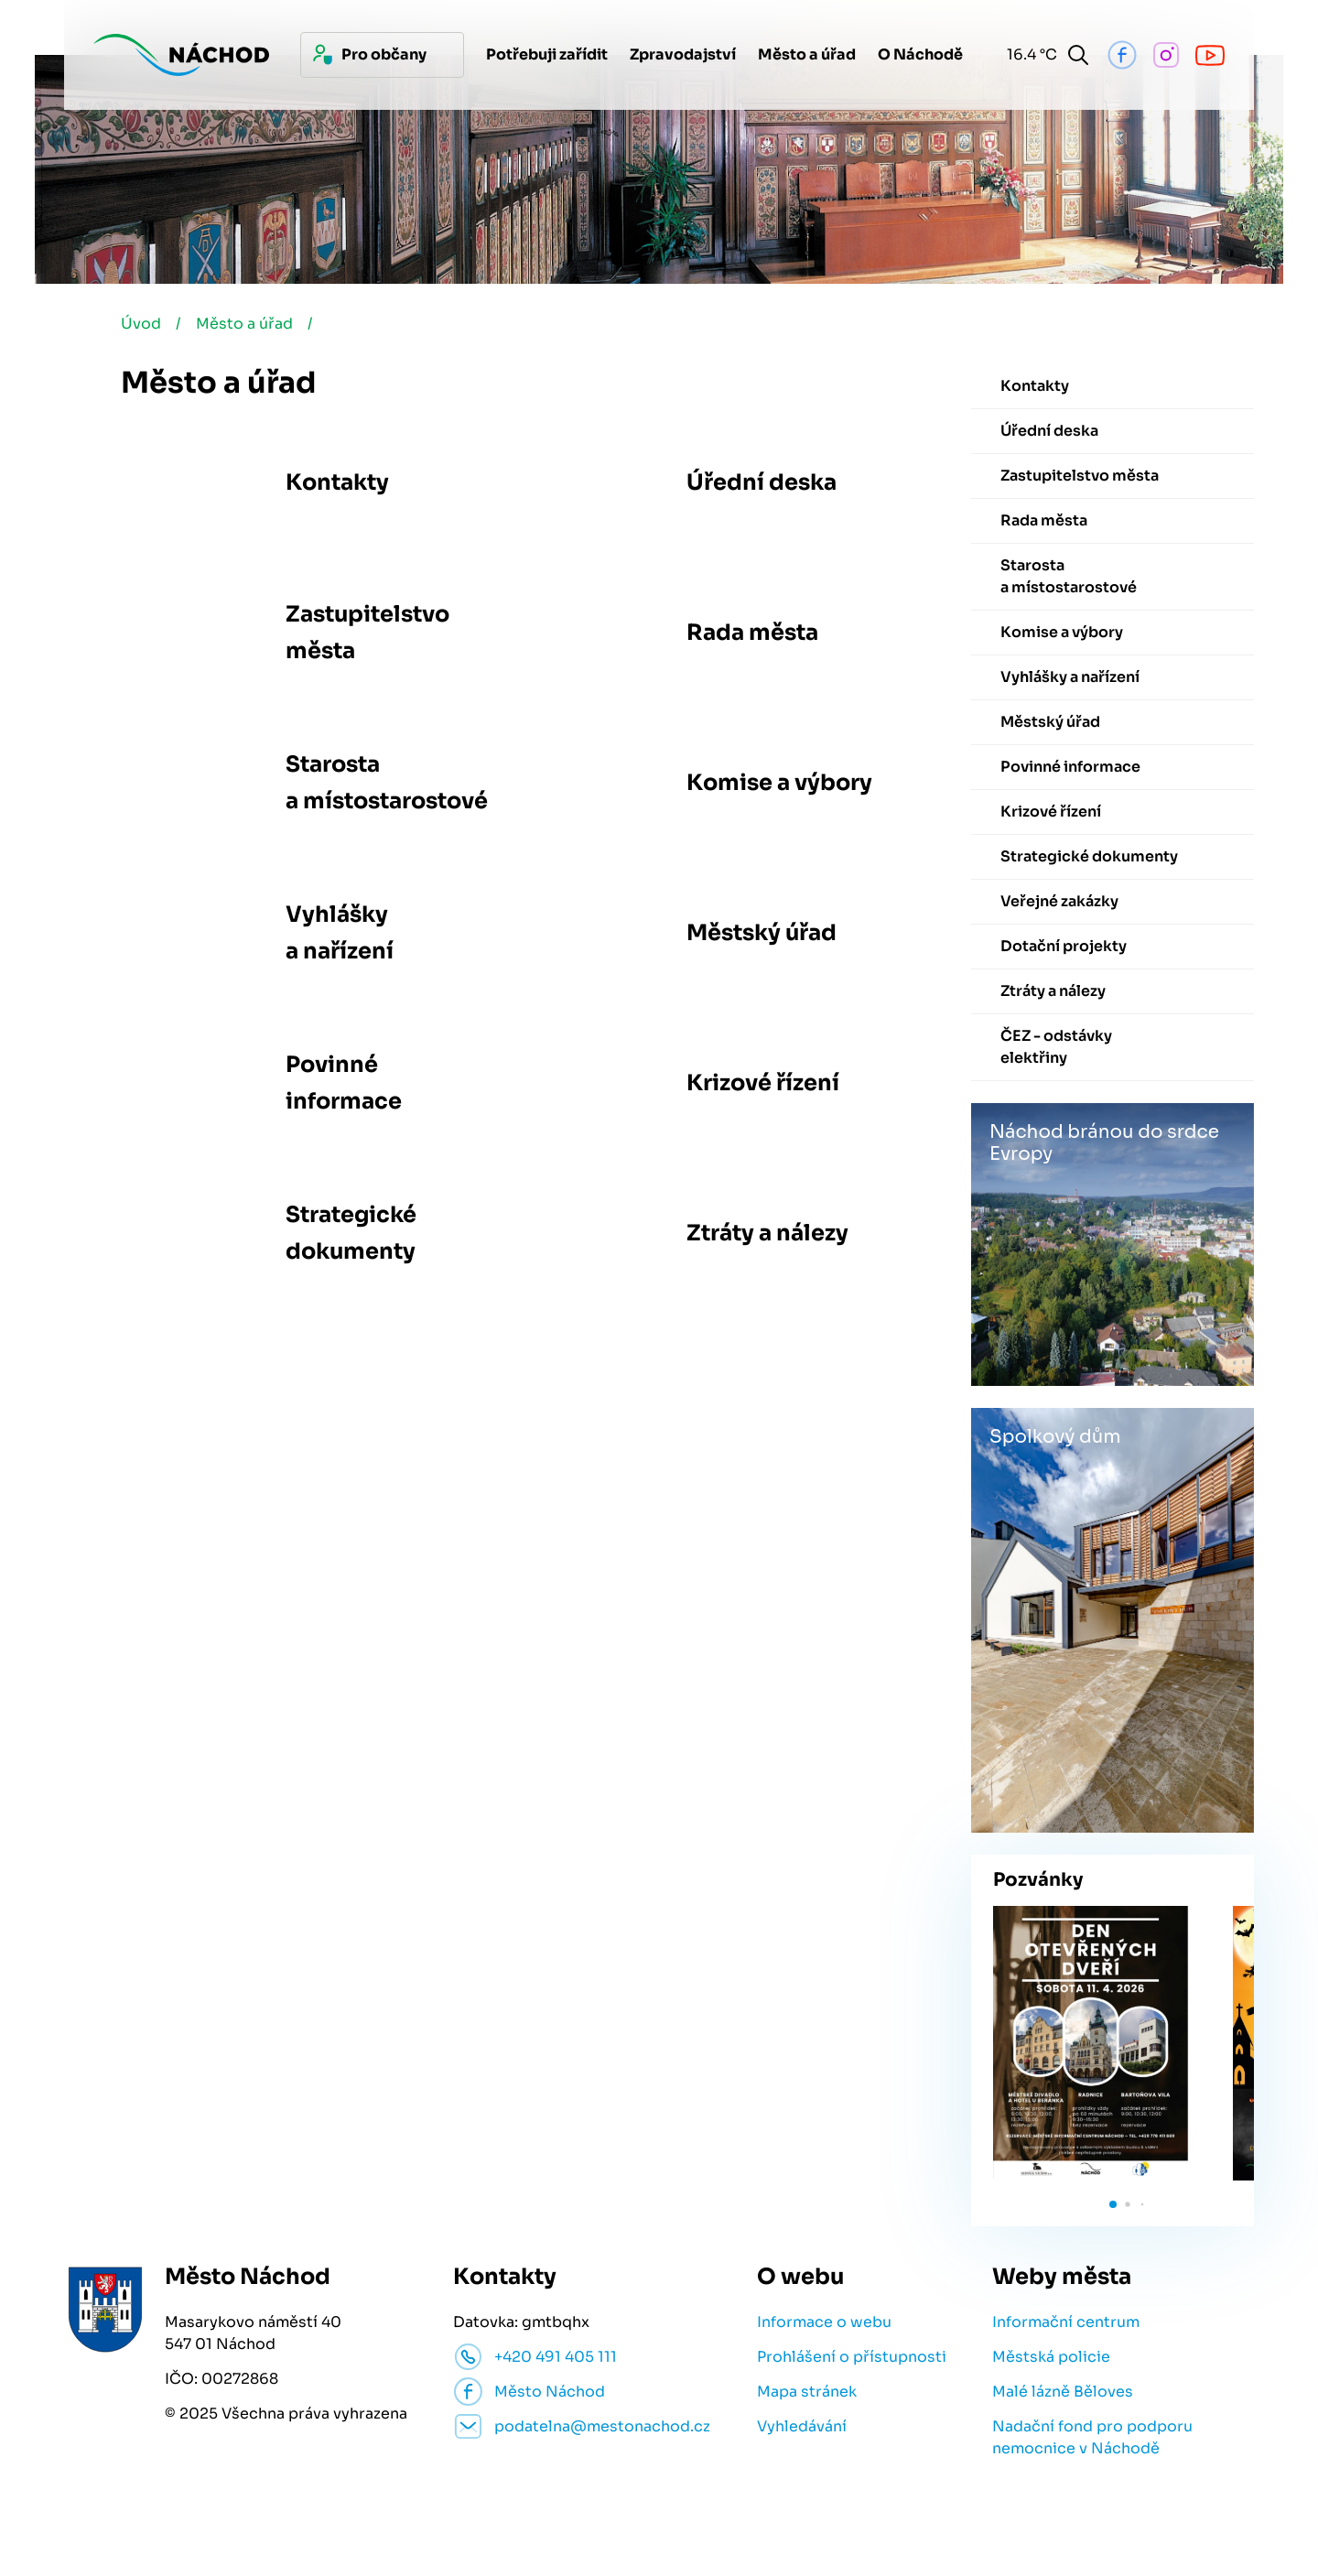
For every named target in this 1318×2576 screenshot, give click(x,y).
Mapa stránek (807, 2391)
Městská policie (1051, 2356)
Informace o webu (824, 2322)
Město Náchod (549, 2391)
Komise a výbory (779, 782)
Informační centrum (1066, 2322)
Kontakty (337, 482)
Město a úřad (244, 323)
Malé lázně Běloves (1062, 2391)
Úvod (141, 323)
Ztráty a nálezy (767, 1233)
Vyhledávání (802, 2426)
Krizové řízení (762, 1083)
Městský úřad (761, 933)
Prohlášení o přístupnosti (851, 2356)
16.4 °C (1028, 54)
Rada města (752, 632)
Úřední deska (761, 482)
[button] (1113, 2204)
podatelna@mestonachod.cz (602, 2426)
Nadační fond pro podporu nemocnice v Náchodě (1092, 2437)
